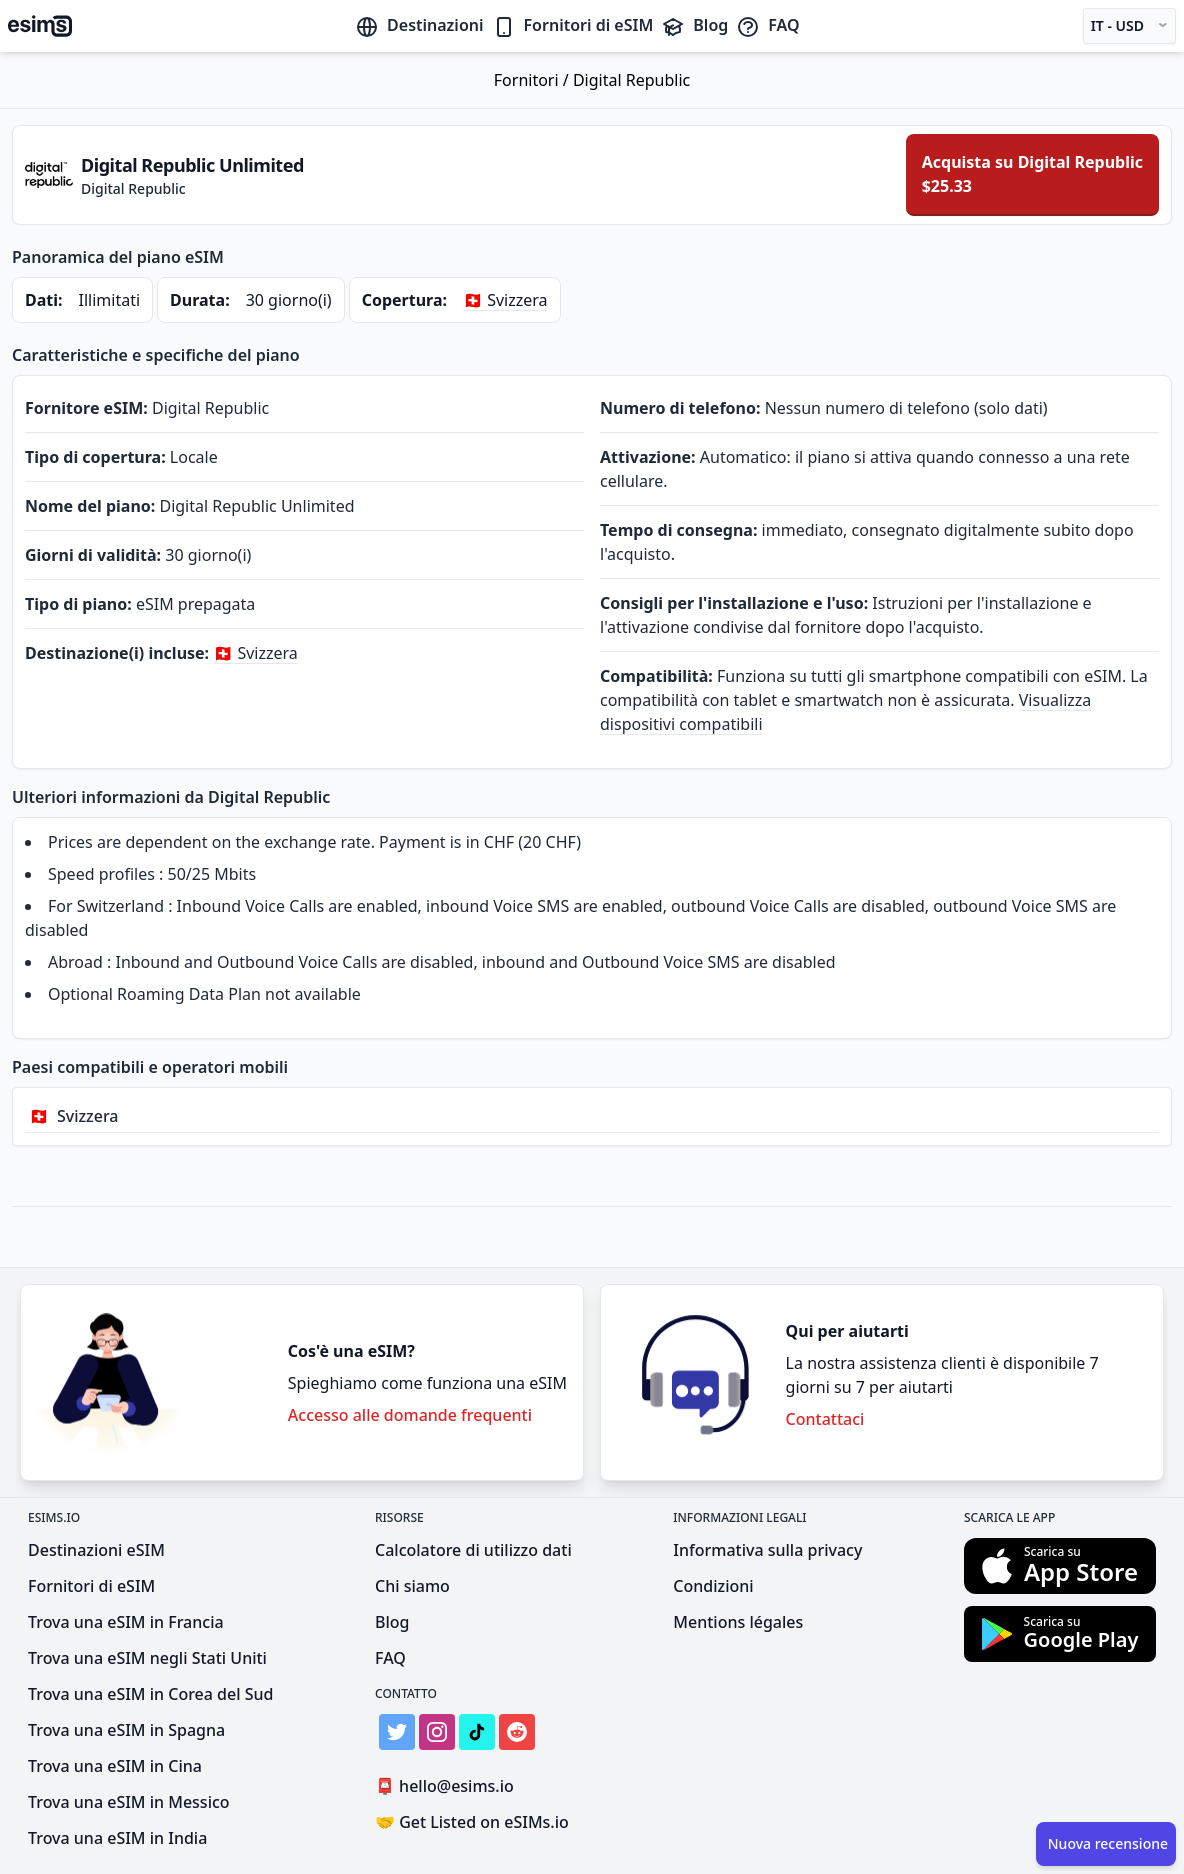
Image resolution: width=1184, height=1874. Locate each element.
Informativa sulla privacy (767, 1550)
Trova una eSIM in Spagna (126, 1730)
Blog (694, 25)
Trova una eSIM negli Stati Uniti (147, 1658)
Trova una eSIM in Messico (129, 1802)
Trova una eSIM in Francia (126, 1622)
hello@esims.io (448, 1786)
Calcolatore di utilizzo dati (473, 1550)
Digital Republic (631, 80)
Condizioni (713, 1586)
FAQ (767, 25)
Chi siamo (412, 1586)
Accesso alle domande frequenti (410, 1415)
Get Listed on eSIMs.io (472, 1822)
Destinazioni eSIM (96, 1550)
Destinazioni (419, 25)
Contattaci (825, 1419)
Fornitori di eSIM (573, 25)
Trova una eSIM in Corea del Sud (150, 1694)
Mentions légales (738, 1622)
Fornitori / (533, 80)
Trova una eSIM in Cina (115, 1766)
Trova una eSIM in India (117, 1838)
